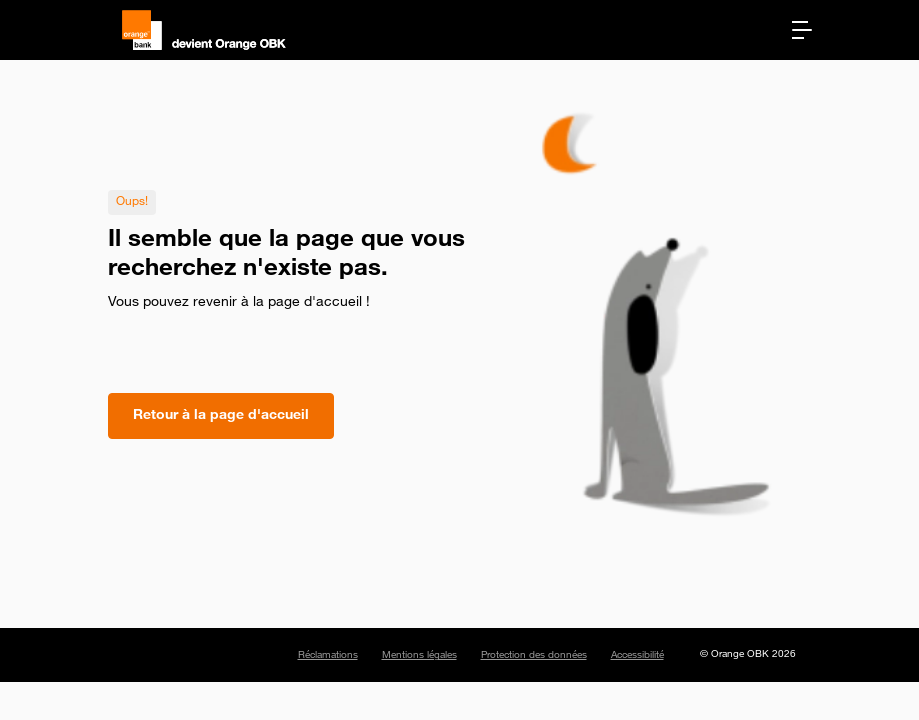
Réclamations (328, 656)
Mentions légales (419, 656)
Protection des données (534, 656)
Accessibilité (637, 656)
